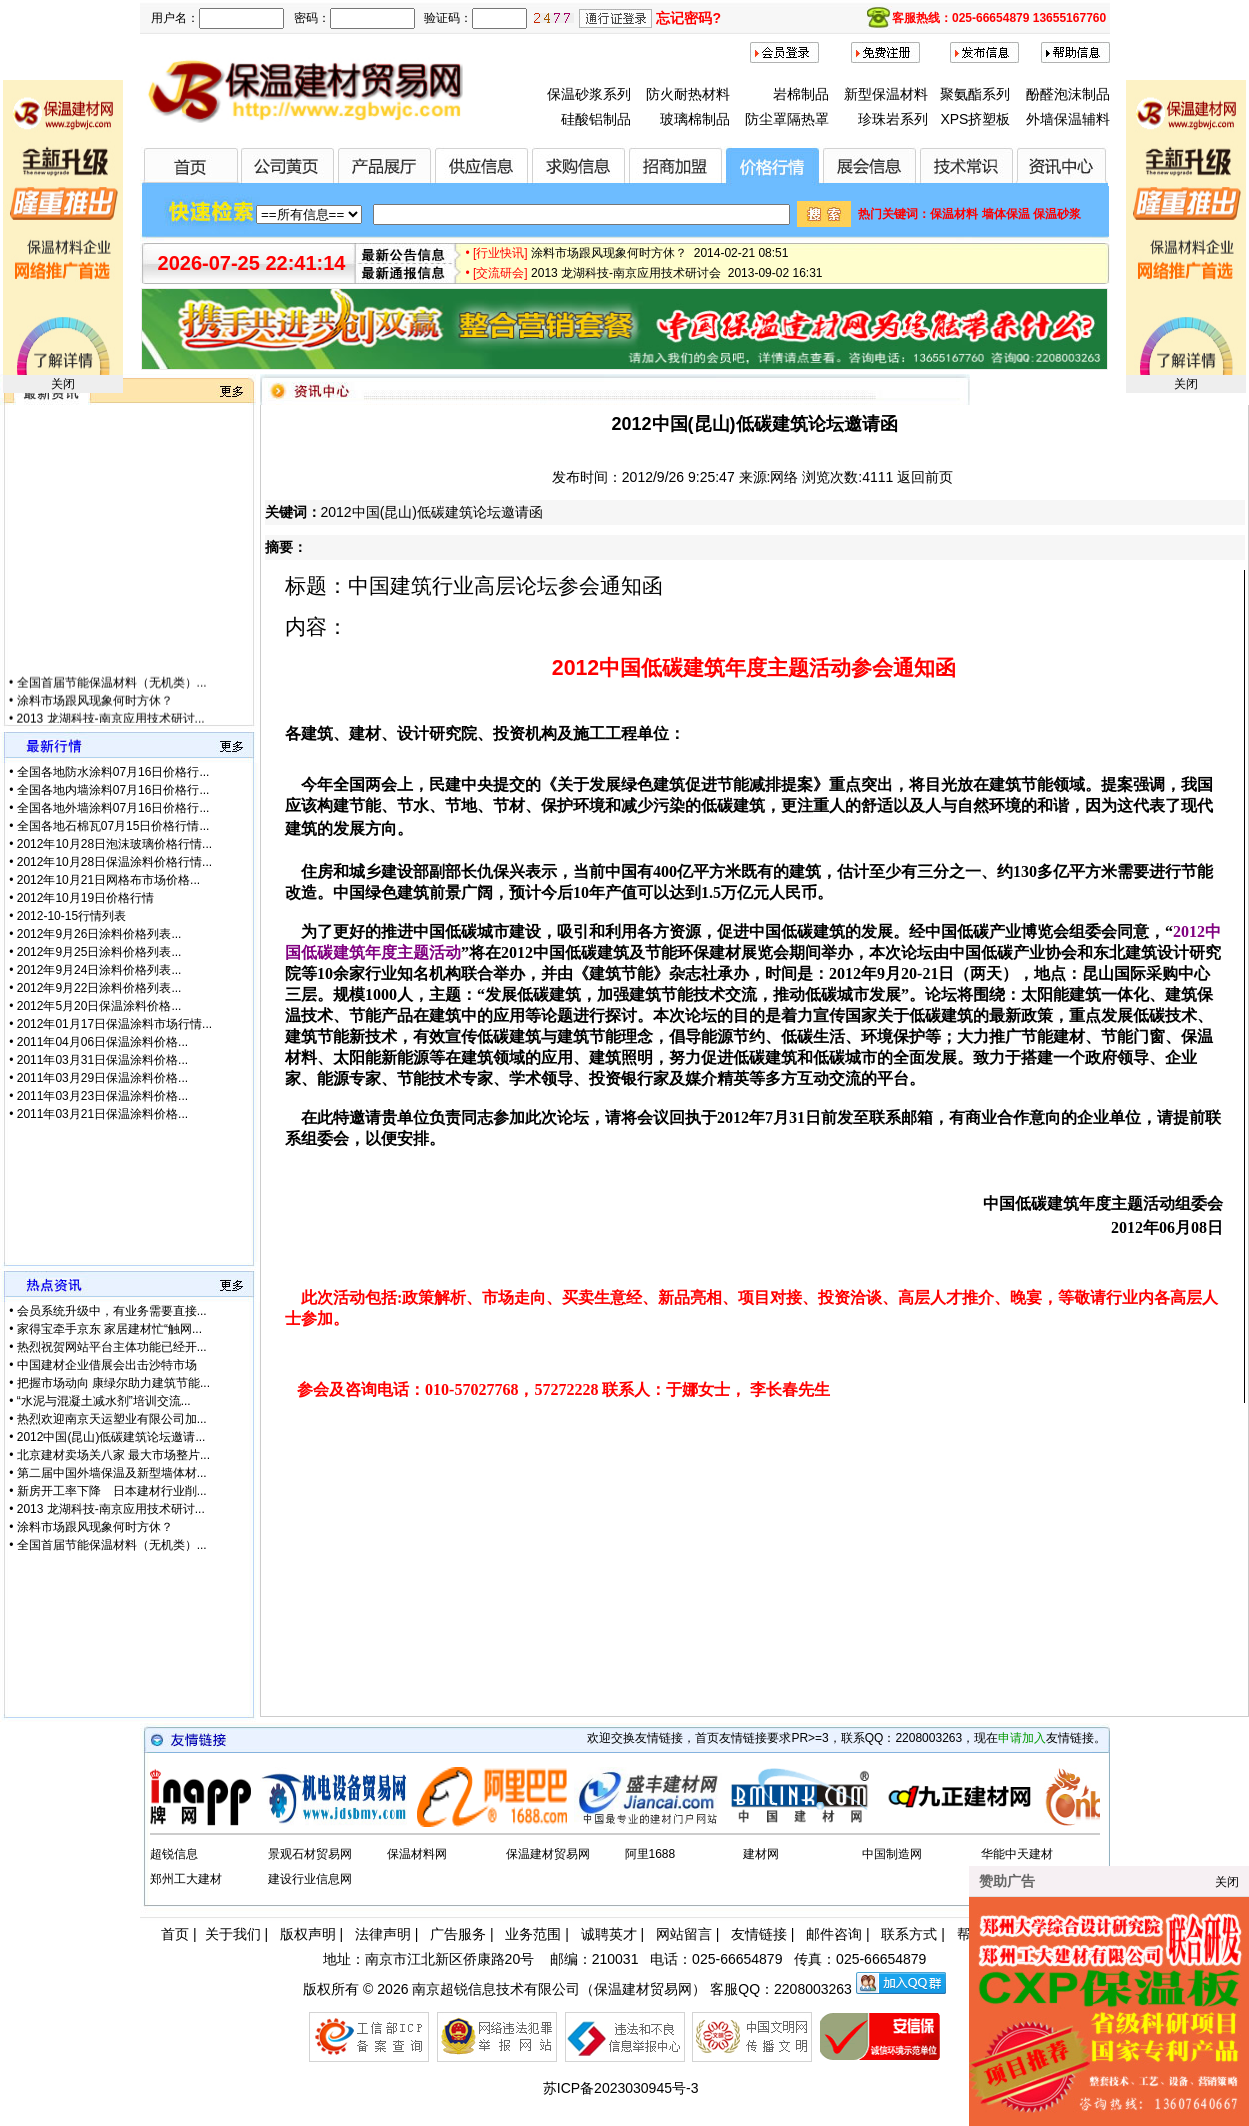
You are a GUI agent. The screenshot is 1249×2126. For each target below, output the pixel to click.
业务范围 (533, 1934)
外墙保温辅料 (1068, 119)
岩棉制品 (801, 94)
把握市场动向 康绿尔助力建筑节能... (113, 1383)
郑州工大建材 (186, 1879)
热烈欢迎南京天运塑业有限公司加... (112, 1419)
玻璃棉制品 (695, 119)
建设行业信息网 (310, 1879)
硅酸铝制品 (596, 119)
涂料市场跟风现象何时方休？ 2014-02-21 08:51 (659, 260)
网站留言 (684, 1934)
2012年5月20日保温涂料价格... (99, 1006)
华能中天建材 (1017, 1854)
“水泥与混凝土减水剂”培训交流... (104, 1401)
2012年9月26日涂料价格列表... (99, 934)
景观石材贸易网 (310, 1854)
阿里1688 (650, 1854)
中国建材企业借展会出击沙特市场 (107, 1365)
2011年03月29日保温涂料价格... (102, 1078)
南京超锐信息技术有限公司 (496, 1989)
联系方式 (909, 1934)
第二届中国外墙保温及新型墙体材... (112, 1473)
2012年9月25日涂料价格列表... (99, 952)
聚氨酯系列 (975, 94)
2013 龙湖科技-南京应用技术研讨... (111, 1509)
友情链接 (759, 1934)
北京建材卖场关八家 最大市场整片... (113, 1455)
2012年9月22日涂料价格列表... (99, 988)
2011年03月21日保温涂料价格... (102, 1114)
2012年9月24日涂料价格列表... (99, 970)
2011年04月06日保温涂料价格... (102, 1042)
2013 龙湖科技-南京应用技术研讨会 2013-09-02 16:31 (676, 280)
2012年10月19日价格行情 (85, 898)
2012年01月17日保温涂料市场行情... (114, 1024)
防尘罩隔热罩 (787, 119)
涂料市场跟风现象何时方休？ (95, 717)
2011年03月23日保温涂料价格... (102, 1096)
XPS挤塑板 (975, 119)
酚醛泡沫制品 (1068, 94)
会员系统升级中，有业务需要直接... (112, 1311)
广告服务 (458, 1934)
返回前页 (925, 477)
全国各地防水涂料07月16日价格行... (113, 772)
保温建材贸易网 (548, 1854)
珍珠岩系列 (893, 119)
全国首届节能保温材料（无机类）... (112, 699)
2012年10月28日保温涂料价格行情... (114, 862)
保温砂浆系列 (589, 94)
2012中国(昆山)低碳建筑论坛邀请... (111, 1437)
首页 (175, 1934)
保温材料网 (417, 1854)
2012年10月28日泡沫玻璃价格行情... (114, 844)
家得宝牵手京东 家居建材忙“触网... (109, 1329)
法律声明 (383, 1934)
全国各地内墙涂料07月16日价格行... (113, 790)
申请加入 (1022, 1738)
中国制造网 (892, 1854)
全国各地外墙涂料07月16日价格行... (113, 808)
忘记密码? (688, 18)
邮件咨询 (834, 1934)
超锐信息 (174, 1854)
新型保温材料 (886, 94)
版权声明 (308, 1934)
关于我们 (233, 1934)
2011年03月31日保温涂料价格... (102, 1060)
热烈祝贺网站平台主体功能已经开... (112, 1347)
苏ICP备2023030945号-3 (621, 2088)
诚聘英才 (609, 1934)
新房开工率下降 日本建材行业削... (112, 1491)
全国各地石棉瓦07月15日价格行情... (113, 826)
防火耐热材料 (688, 94)
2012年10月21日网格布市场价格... (108, 880)
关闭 (63, 384)
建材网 (761, 1854)
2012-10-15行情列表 (71, 916)
